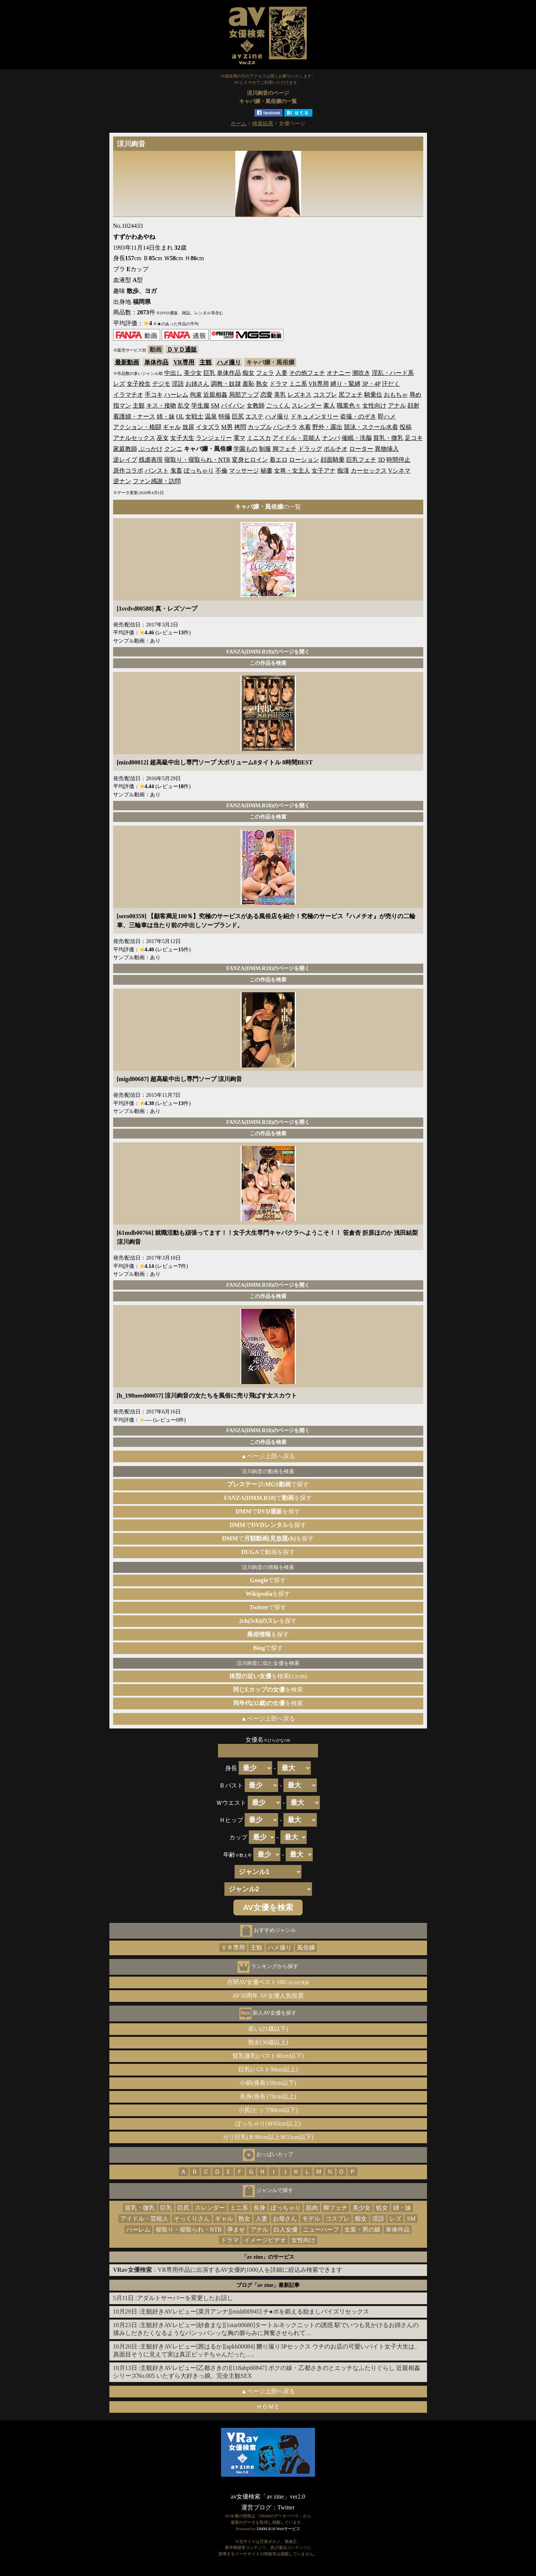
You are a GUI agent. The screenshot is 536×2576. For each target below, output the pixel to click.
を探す (268, 1593)
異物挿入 (387, 449)
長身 (259, 2208)
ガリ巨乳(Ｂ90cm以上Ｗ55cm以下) (268, 2137)
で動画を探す (268, 1552)
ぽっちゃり (199, 470)
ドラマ (279, 384)
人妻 (282, 373)
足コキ (414, 438)
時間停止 (398, 459)
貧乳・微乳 (388, 438)
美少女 (193, 373)
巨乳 (209, 373)
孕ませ (236, 2229)
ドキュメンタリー (315, 416)
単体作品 (156, 362)
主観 (206, 362)
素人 (329, 405)
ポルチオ (336, 449)
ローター (361, 449)
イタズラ (208, 427)
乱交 (184, 405)
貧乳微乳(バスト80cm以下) (268, 2056)
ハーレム (176, 394)
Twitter (286, 2507)
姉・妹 (166, 416)
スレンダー (307, 405)
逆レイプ (125, 459)
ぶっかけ (151, 449)
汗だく (391, 384)
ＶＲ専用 (233, 1947)
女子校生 (139, 384)
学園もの (245, 449)
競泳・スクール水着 (371, 427)
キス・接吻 (161, 405)
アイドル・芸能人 (297, 438)
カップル (260, 427)
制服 (265, 449)
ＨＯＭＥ (268, 2406)
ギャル (172, 427)
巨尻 (238, 416)
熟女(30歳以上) (268, 2042)
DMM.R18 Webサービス (278, 2528)
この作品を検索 (268, 663)
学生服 (200, 405)
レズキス (300, 394)
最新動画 (127, 362)
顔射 (413, 405)
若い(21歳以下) (268, 2029)
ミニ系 (298, 384)
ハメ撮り (229, 362)
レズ (119, 384)
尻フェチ (351, 394)
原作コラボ (128, 470)
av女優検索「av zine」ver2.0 (268, 2496)
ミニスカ (259, 438)
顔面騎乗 (333, 459)
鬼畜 (176, 470)
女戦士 (194, 416)
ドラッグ (310, 449)
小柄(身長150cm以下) (268, 2083)
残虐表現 (151, 459)
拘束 (196, 394)
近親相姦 (215, 394)
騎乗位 (373, 394)
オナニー (339, 373)
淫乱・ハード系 (393, 373)
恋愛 (266, 394)
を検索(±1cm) (268, 1676)
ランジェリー (214, 438)
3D (381, 459)
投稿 (406, 427)
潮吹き (361, 373)
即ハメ (387, 416)
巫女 (163, 438)
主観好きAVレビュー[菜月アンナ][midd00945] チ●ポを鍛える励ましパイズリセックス (254, 2311)
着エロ (279, 459)
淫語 (178, 384)
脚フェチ (285, 449)
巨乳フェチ (361, 459)
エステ (254, 416)
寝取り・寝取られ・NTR (197, 459)
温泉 (211, 416)
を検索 (268, 1689)
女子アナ (324, 470)
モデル (311, 2218)
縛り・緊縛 (345, 384)
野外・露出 (327, 427)
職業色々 (349, 405)
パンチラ (285, 427)
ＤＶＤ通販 (182, 349)
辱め (415, 394)
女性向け (374, 405)
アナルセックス (134, 438)
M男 (227, 427)
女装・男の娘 (362, 2229)
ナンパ (331, 438)
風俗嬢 (306, 1947)
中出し (173, 373)
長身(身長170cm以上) (268, 2096)
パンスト (157, 470)
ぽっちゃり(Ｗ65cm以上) (268, 2123)
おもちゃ (396, 394)
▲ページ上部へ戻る (268, 1456)
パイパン (233, 405)
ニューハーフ (321, 2229)
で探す (268, 1484)
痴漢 (343, 470)
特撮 (224, 416)
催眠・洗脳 (357, 438)
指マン (122, 405)
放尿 (188, 427)
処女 (382, 2208)
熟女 (262, 384)
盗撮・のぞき (358, 416)
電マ (239, 438)
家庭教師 (125, 449)
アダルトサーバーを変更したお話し (185, 2298)
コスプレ (325, 394)
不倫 (221, 470)
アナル (397, 405)
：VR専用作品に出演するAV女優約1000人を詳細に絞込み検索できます (227, 2270)
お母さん (285, 2218)
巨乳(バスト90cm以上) (268, 2069)
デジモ (161, 384)
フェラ (265, 373)
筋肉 (312, 2208)
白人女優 (286, 2229)
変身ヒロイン (250, 459)
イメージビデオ (265, 2240)
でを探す (268, 1498)
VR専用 (184, 362)
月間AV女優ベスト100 (268, 1982)
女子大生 (182, 438)
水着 (305, 427)
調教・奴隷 (226, 384)
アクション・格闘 (137, 427)
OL (180, 416)
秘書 (266, 470)
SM (215, 405)
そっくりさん (192, 2218)
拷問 (240, 427)
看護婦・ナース (134, 416)
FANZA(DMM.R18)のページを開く (268, 652)
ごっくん (278, 405)
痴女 (248, 373)
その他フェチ (307, 373)
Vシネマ (399, 470)
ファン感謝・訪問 (157, 481)
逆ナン (122, 481)
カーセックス (369, 470)
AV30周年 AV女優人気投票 (268, 1995)
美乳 (280, 394)
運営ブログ (256, 2507)
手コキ (154, 394)
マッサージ (244, 470)
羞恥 (248, 384)
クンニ (173, 449)
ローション (304, 459)
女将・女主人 (292, 470)
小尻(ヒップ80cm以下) (268, 2110)
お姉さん (197, 384)
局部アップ (244, 394)
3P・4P (371, 384)
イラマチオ (128, 394)
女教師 (256, 405)
